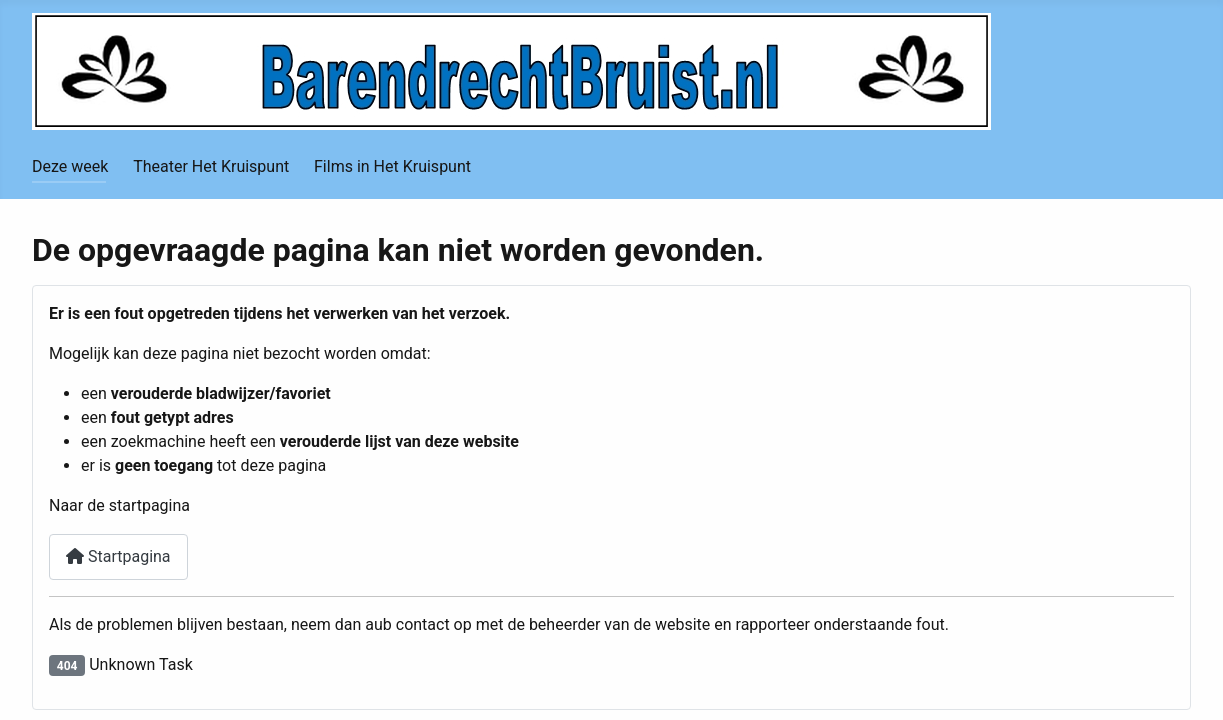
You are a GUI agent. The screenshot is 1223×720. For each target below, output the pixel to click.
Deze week (70, 166)
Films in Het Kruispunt (392, 166)
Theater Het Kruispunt (211, 166)
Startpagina (118, 556)
